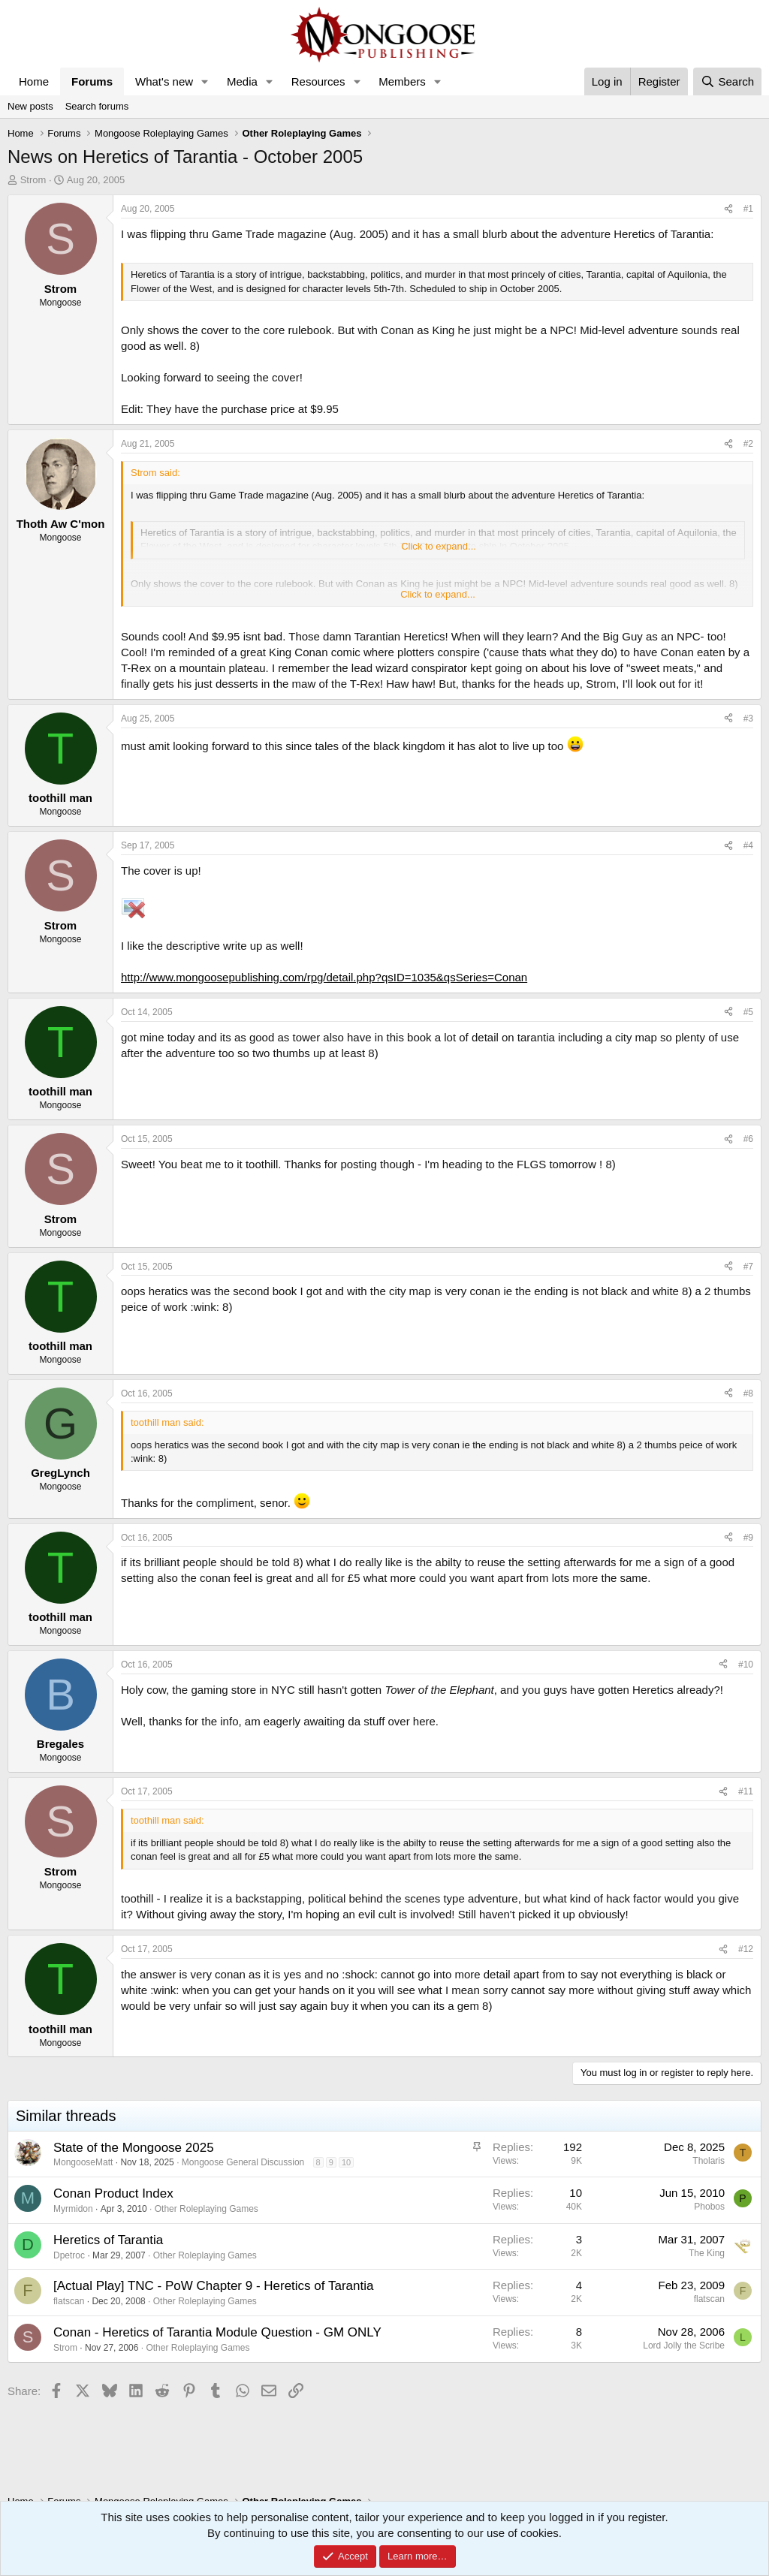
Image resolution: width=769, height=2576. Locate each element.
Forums (92, 81)
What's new (164, 81)
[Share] (728, 209)
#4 (748, 845)
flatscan (68, 2301)
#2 (748, 443)
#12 (745, 1949)
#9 (748, 1537)
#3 (748, 718)
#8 (748, 1393)
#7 (748, 1266)
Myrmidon (73, 2209)
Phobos (709, 2206)
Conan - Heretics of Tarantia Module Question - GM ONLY (217, 2332)
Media (242, 81)
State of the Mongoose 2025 (133, 2148)
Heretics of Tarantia (108, 2240)
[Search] (727, 81)
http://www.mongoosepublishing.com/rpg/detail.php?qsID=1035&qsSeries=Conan (324, 977)
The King (707, 2253)
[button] (205, 81)
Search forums (97, 106)
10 (346, 2162)
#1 (748, 208)
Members (402, 81)
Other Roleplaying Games (206, 2209)
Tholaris (708, 2161)
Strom (33, 179)
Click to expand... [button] (438, 546)
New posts (30, 106)
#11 (745, 1791)
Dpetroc (69, 2255)
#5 (748, 1012)
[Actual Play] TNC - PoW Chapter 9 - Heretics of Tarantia (213, 2286)
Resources (318, 81)
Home (34, 81)
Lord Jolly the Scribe (684, 2345)
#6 (748, 1139)
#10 (745, 1664)
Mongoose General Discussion (243, 2162)
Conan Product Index (113, 2193)
